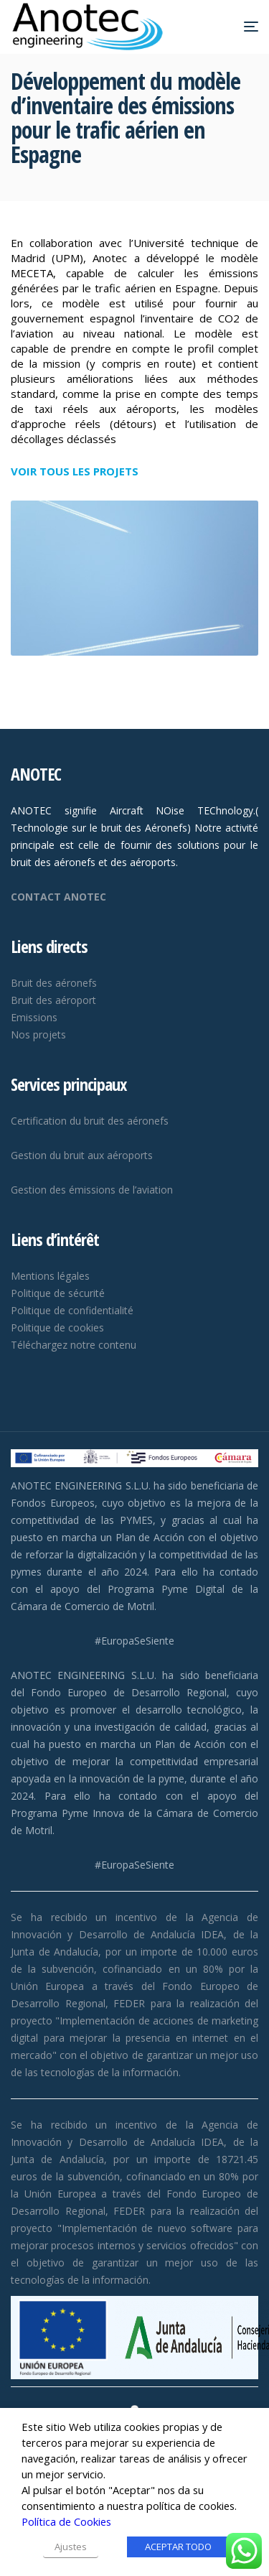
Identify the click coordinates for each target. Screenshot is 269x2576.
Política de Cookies (66, 2521)
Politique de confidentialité (72, 1310)
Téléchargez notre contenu (73, 1345)
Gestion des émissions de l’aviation (92, 1189)
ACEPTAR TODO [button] (178, 2546)
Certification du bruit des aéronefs (90, 1120)
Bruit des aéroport (53, 1000)
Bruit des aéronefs (54, 983)
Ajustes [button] (71, 2546)
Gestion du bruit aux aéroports (82, 1155)
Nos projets (38, 1034)
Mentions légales (50, 1276)
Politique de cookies (57, 1327)
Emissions (34, 1017)
